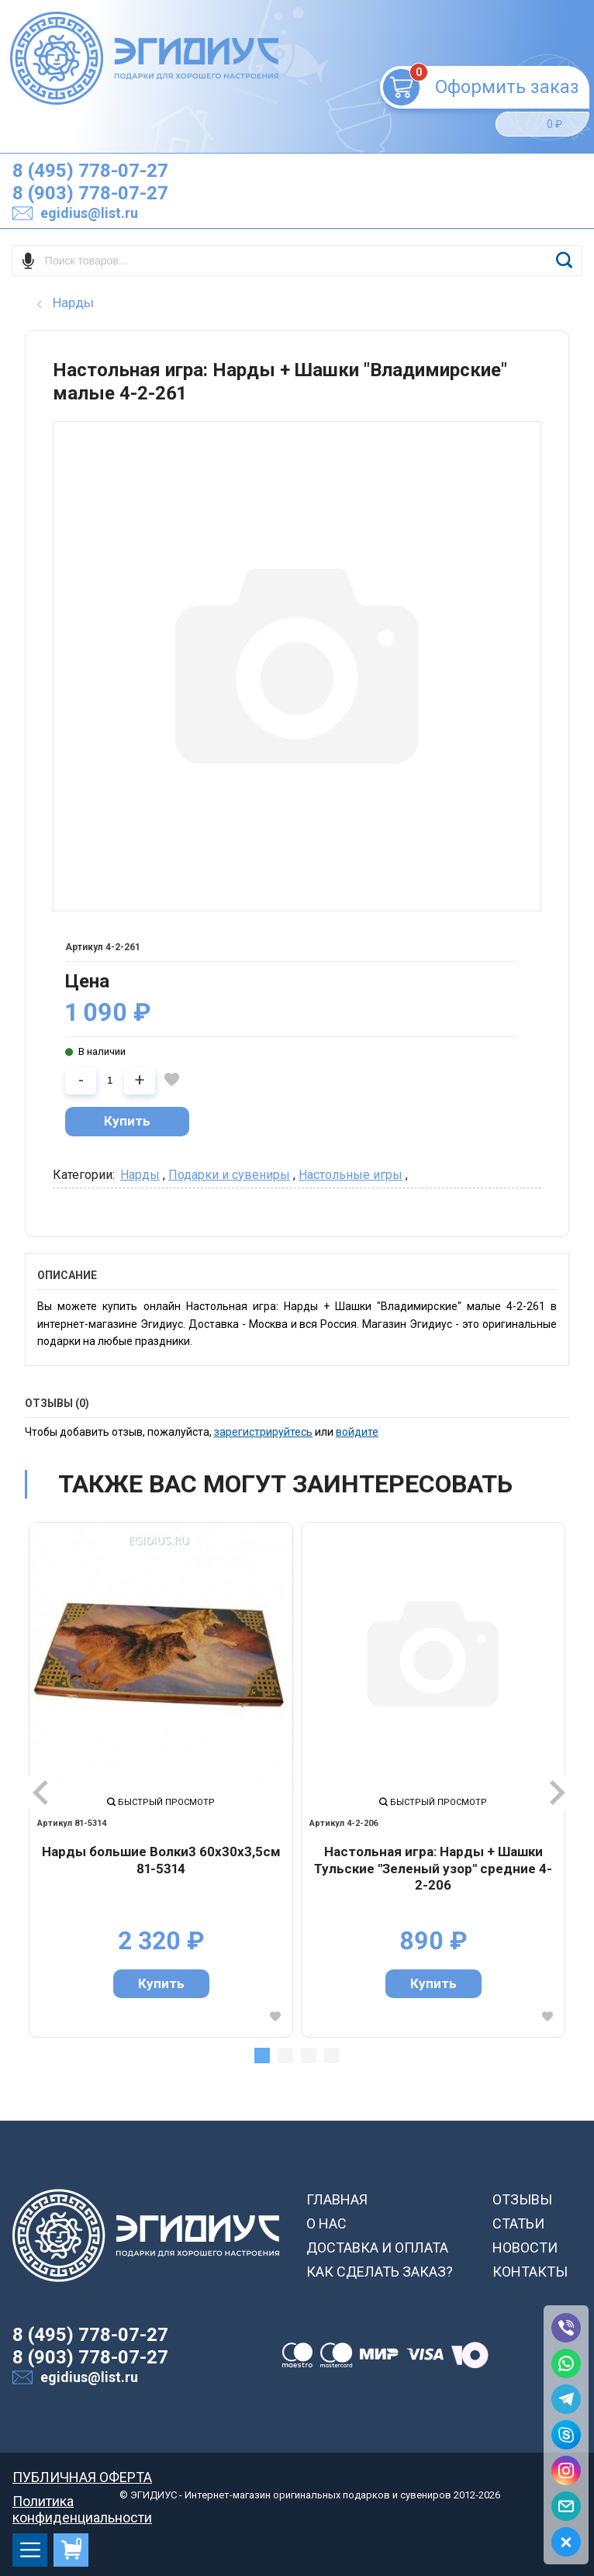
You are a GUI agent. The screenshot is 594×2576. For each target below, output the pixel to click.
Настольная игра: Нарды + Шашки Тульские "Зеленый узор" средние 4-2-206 (433, 1868)
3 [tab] (308, 2055)
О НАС (326, 2223)
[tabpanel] (161, 1780)
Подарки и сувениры (229, 1174)
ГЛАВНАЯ (337, 2199)
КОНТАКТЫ (530, 2271)
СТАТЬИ (518, 2223)
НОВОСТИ (525, 2247)
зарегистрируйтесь (263, 1432)
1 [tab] (262, 2055)
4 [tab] (332, 2055)
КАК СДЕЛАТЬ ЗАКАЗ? (379, 2271)
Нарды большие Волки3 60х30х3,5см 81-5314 (161, 1860)
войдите (357, 1432)
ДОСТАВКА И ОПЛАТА (377, 2247)
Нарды (140, 1174)
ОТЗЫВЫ (522, 2199)
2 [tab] (285, 2055)
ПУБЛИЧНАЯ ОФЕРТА (82, 2477)
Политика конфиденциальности (82, 2501)
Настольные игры (350, 1174)
